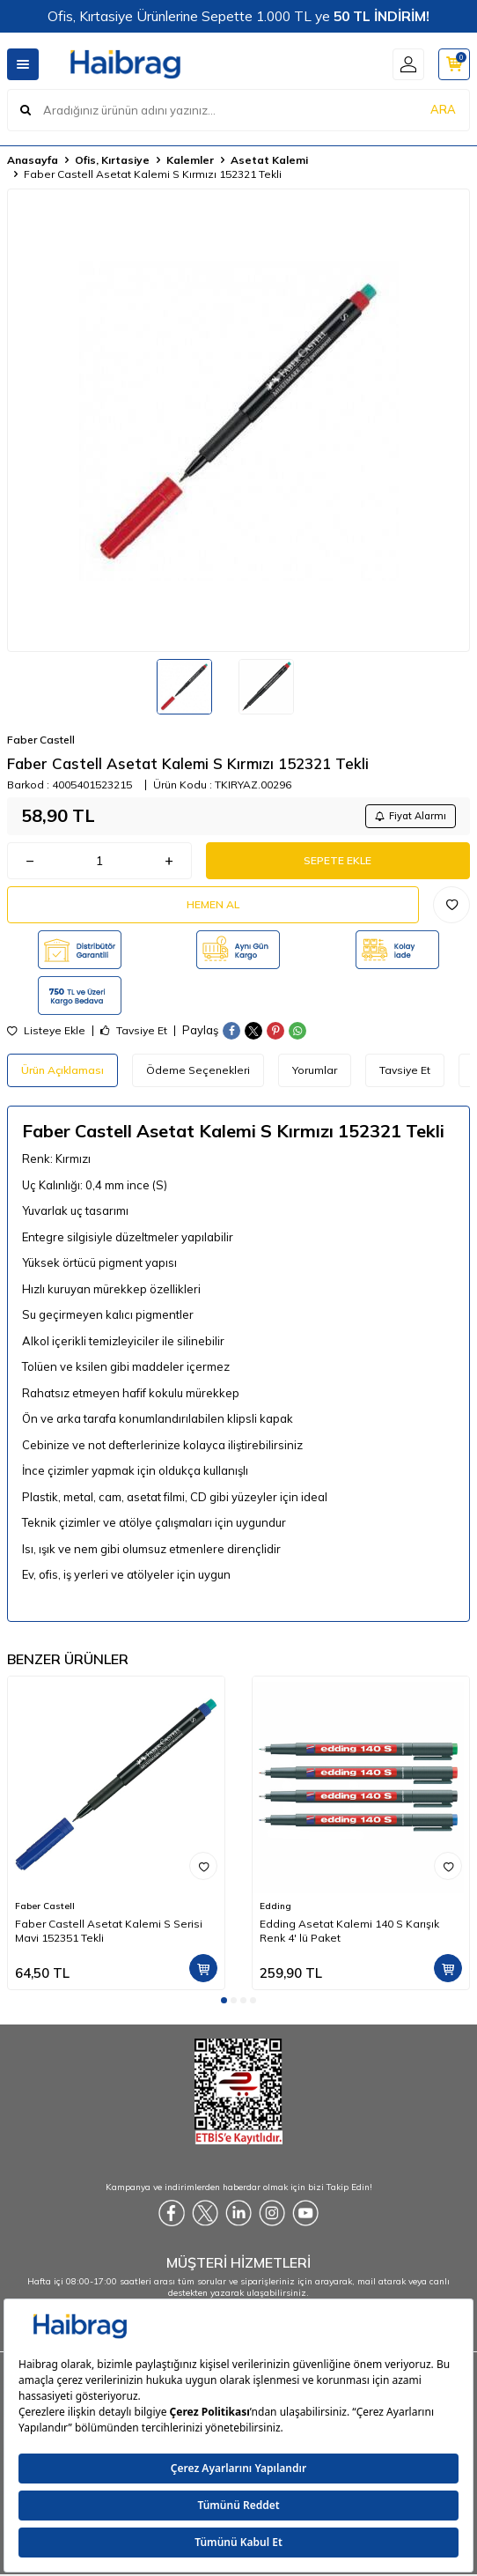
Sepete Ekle (337, 860)
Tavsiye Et (133, 1030)
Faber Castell (41, 739)
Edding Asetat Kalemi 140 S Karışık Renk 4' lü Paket (349, 1930)
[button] (224, 2000)
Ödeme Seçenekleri (198, 1070)
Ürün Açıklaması (62, 1070)
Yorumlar (314, 1070)
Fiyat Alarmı (410, 816)
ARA (443, 109)
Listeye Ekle (46, 1030)
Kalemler (190, 160)
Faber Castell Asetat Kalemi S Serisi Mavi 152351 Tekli (108, 1930)
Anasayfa (32, 160)
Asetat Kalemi (269, 160)
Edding (275, 1906)
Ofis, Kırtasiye (112, 160)
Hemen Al (213, 904)
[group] (238, 420)
